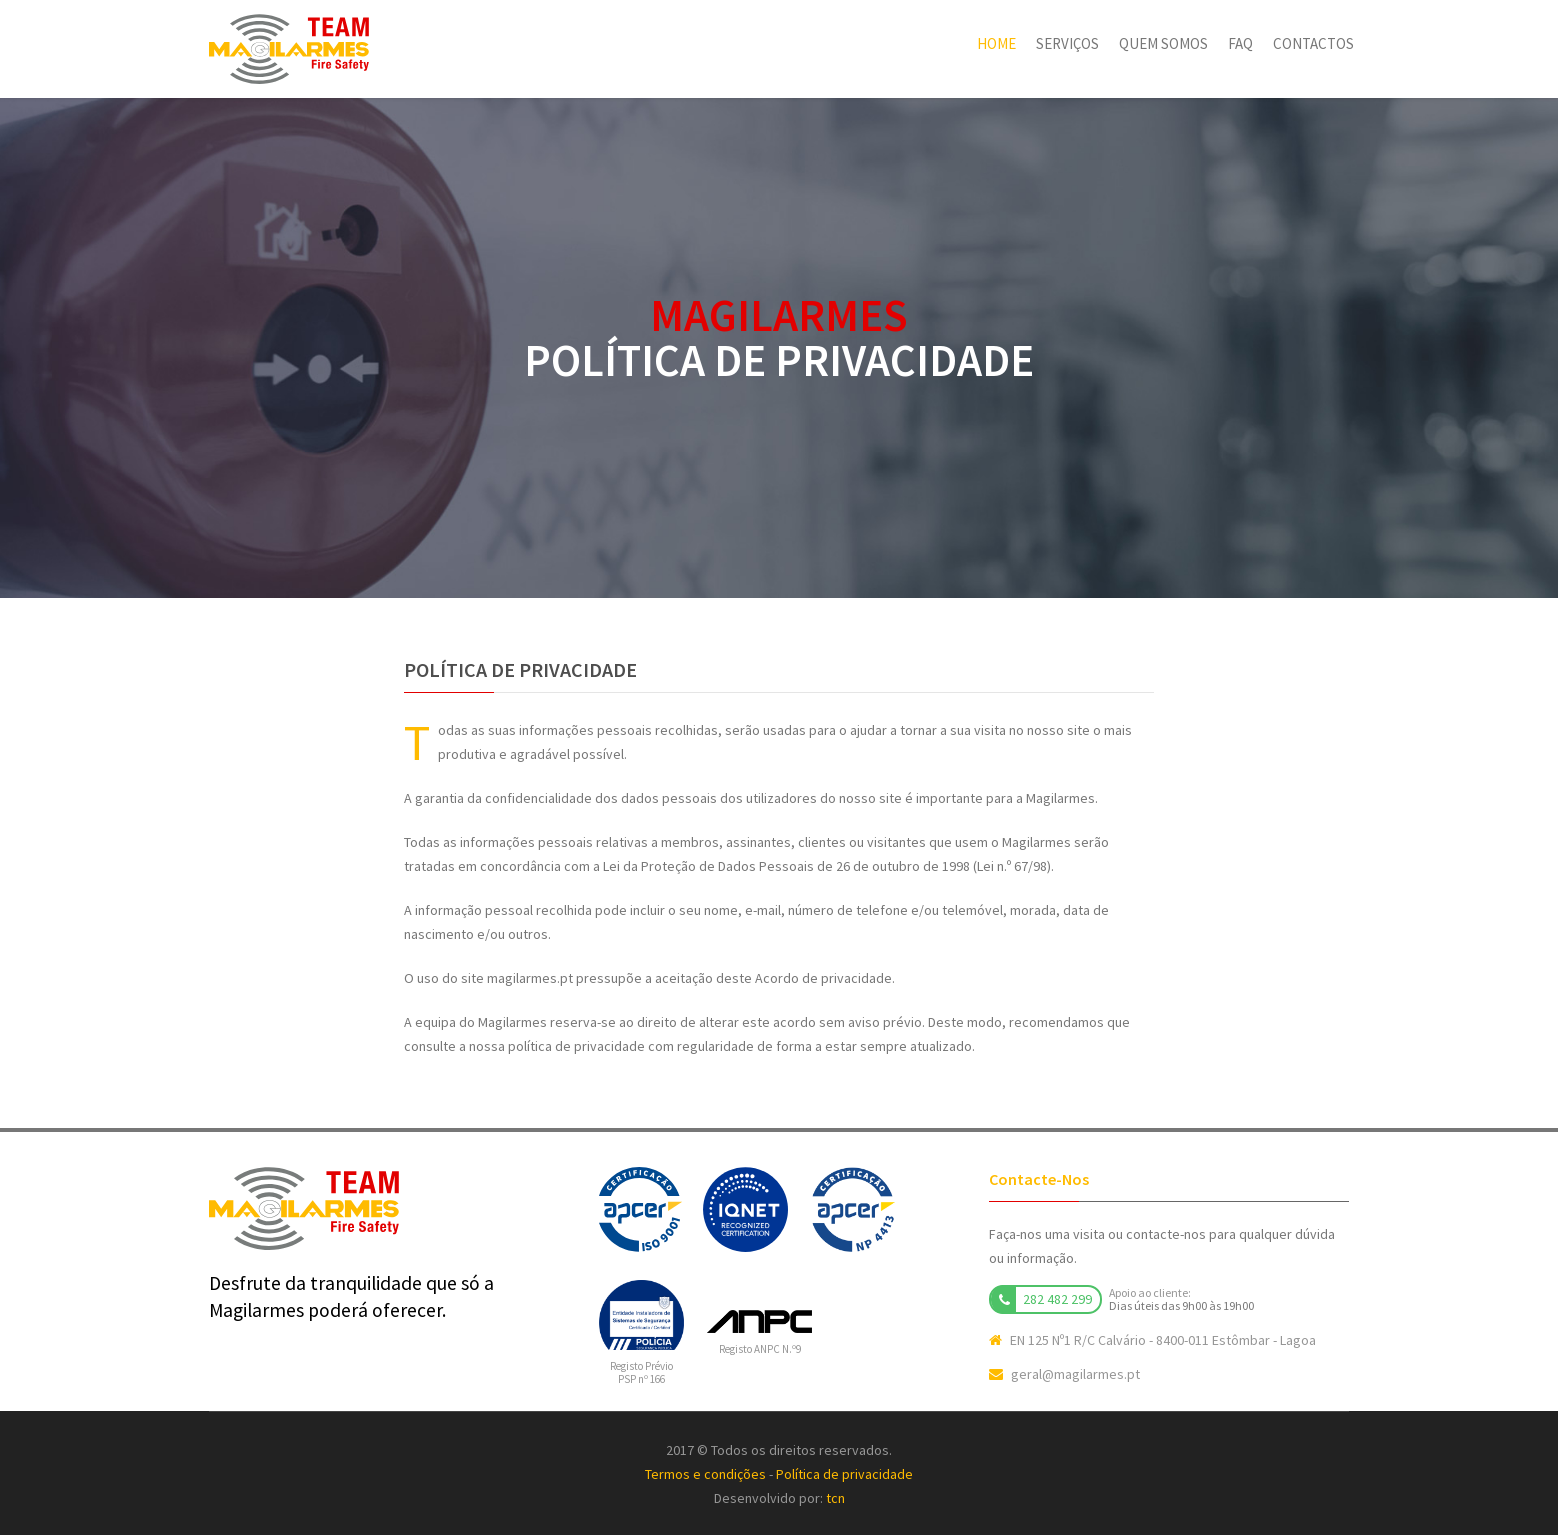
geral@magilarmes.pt (1075, 1374)
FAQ (1240, 43)
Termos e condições (705, 1474)
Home (996, 43)
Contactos (1313, 43)
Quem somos (1163, 43)
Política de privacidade (844, 1474)
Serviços (1067, 43)
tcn (835, 1498)
